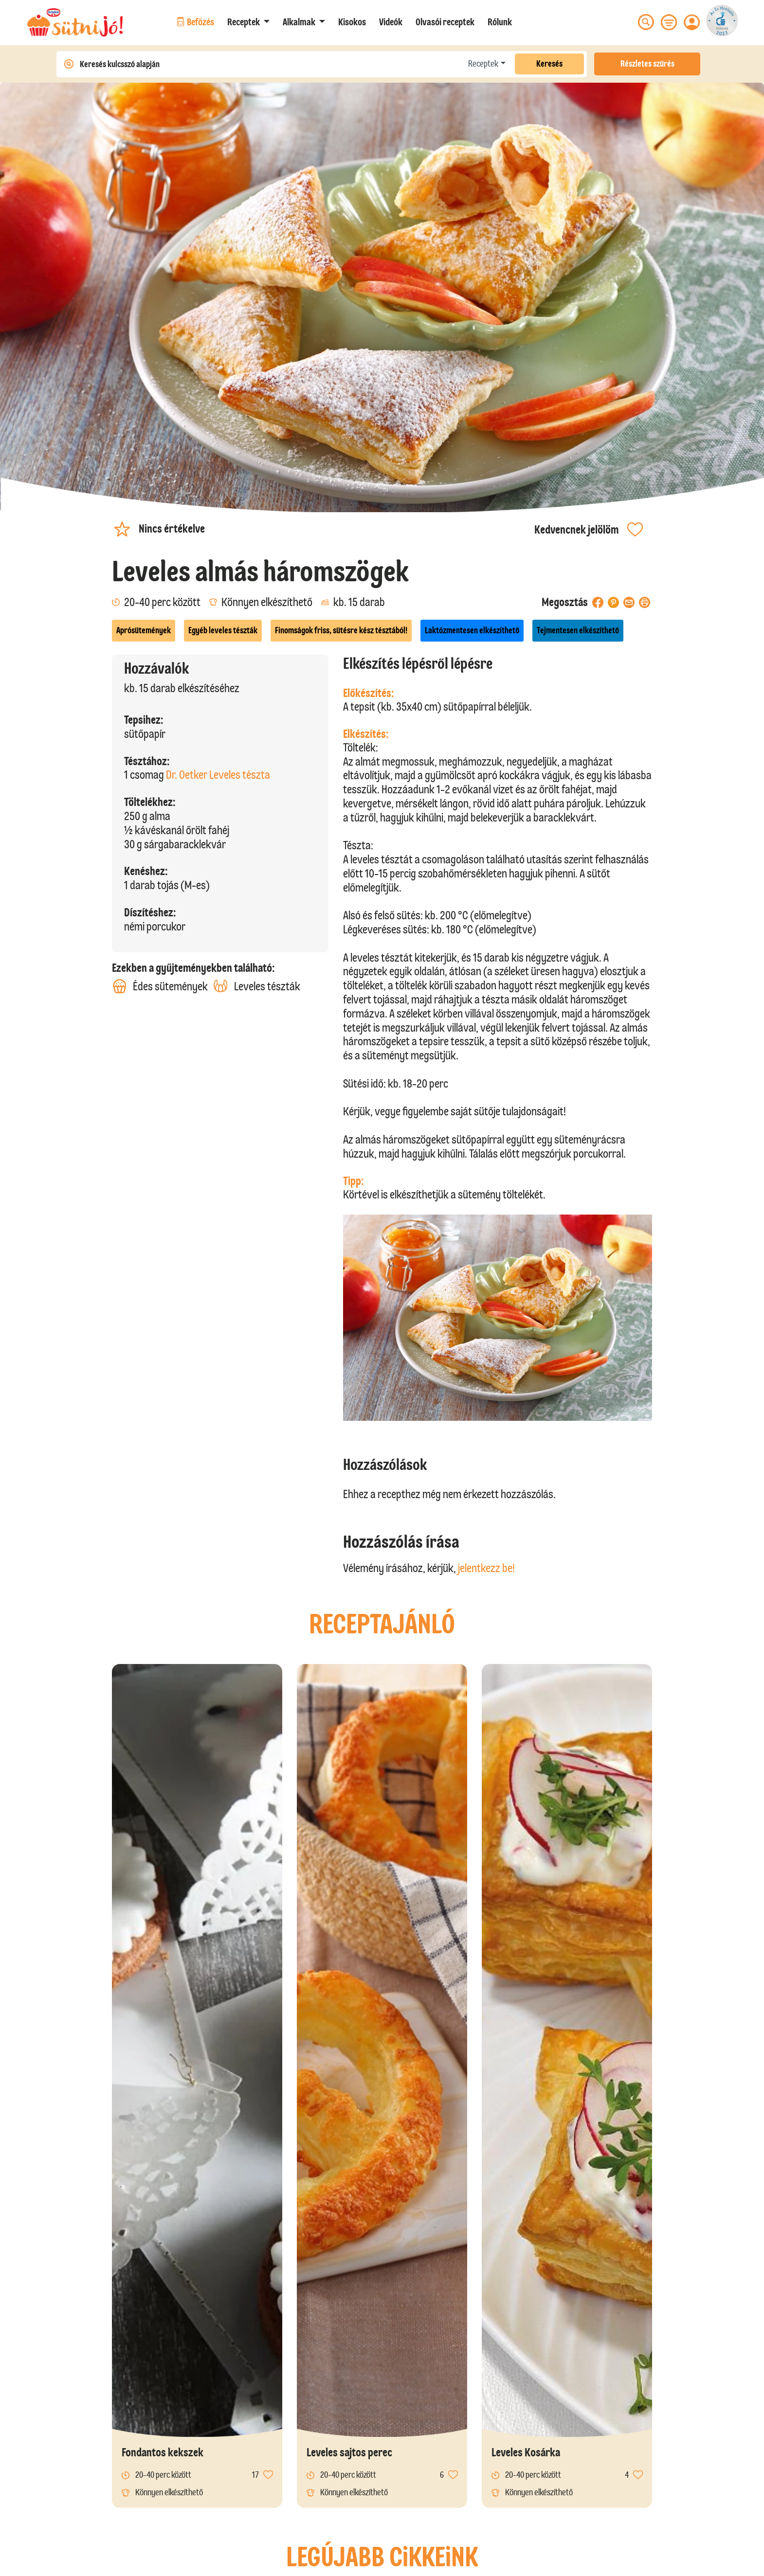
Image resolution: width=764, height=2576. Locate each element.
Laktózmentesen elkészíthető (472, 630)
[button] (248, 22)
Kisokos (352, 22)
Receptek (483, 63)
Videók (390, 22)
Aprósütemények (143, 630)
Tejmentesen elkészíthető (578, 630)
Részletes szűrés (647, 63)
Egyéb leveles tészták (222, 630)
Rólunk (500, 22)
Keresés (549, 63)
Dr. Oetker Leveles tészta (218, 775)
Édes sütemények (160, 986)
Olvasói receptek (445, 22)
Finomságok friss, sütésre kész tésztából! (341, 630)
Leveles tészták (257, 986)
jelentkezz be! (486, 1568)
